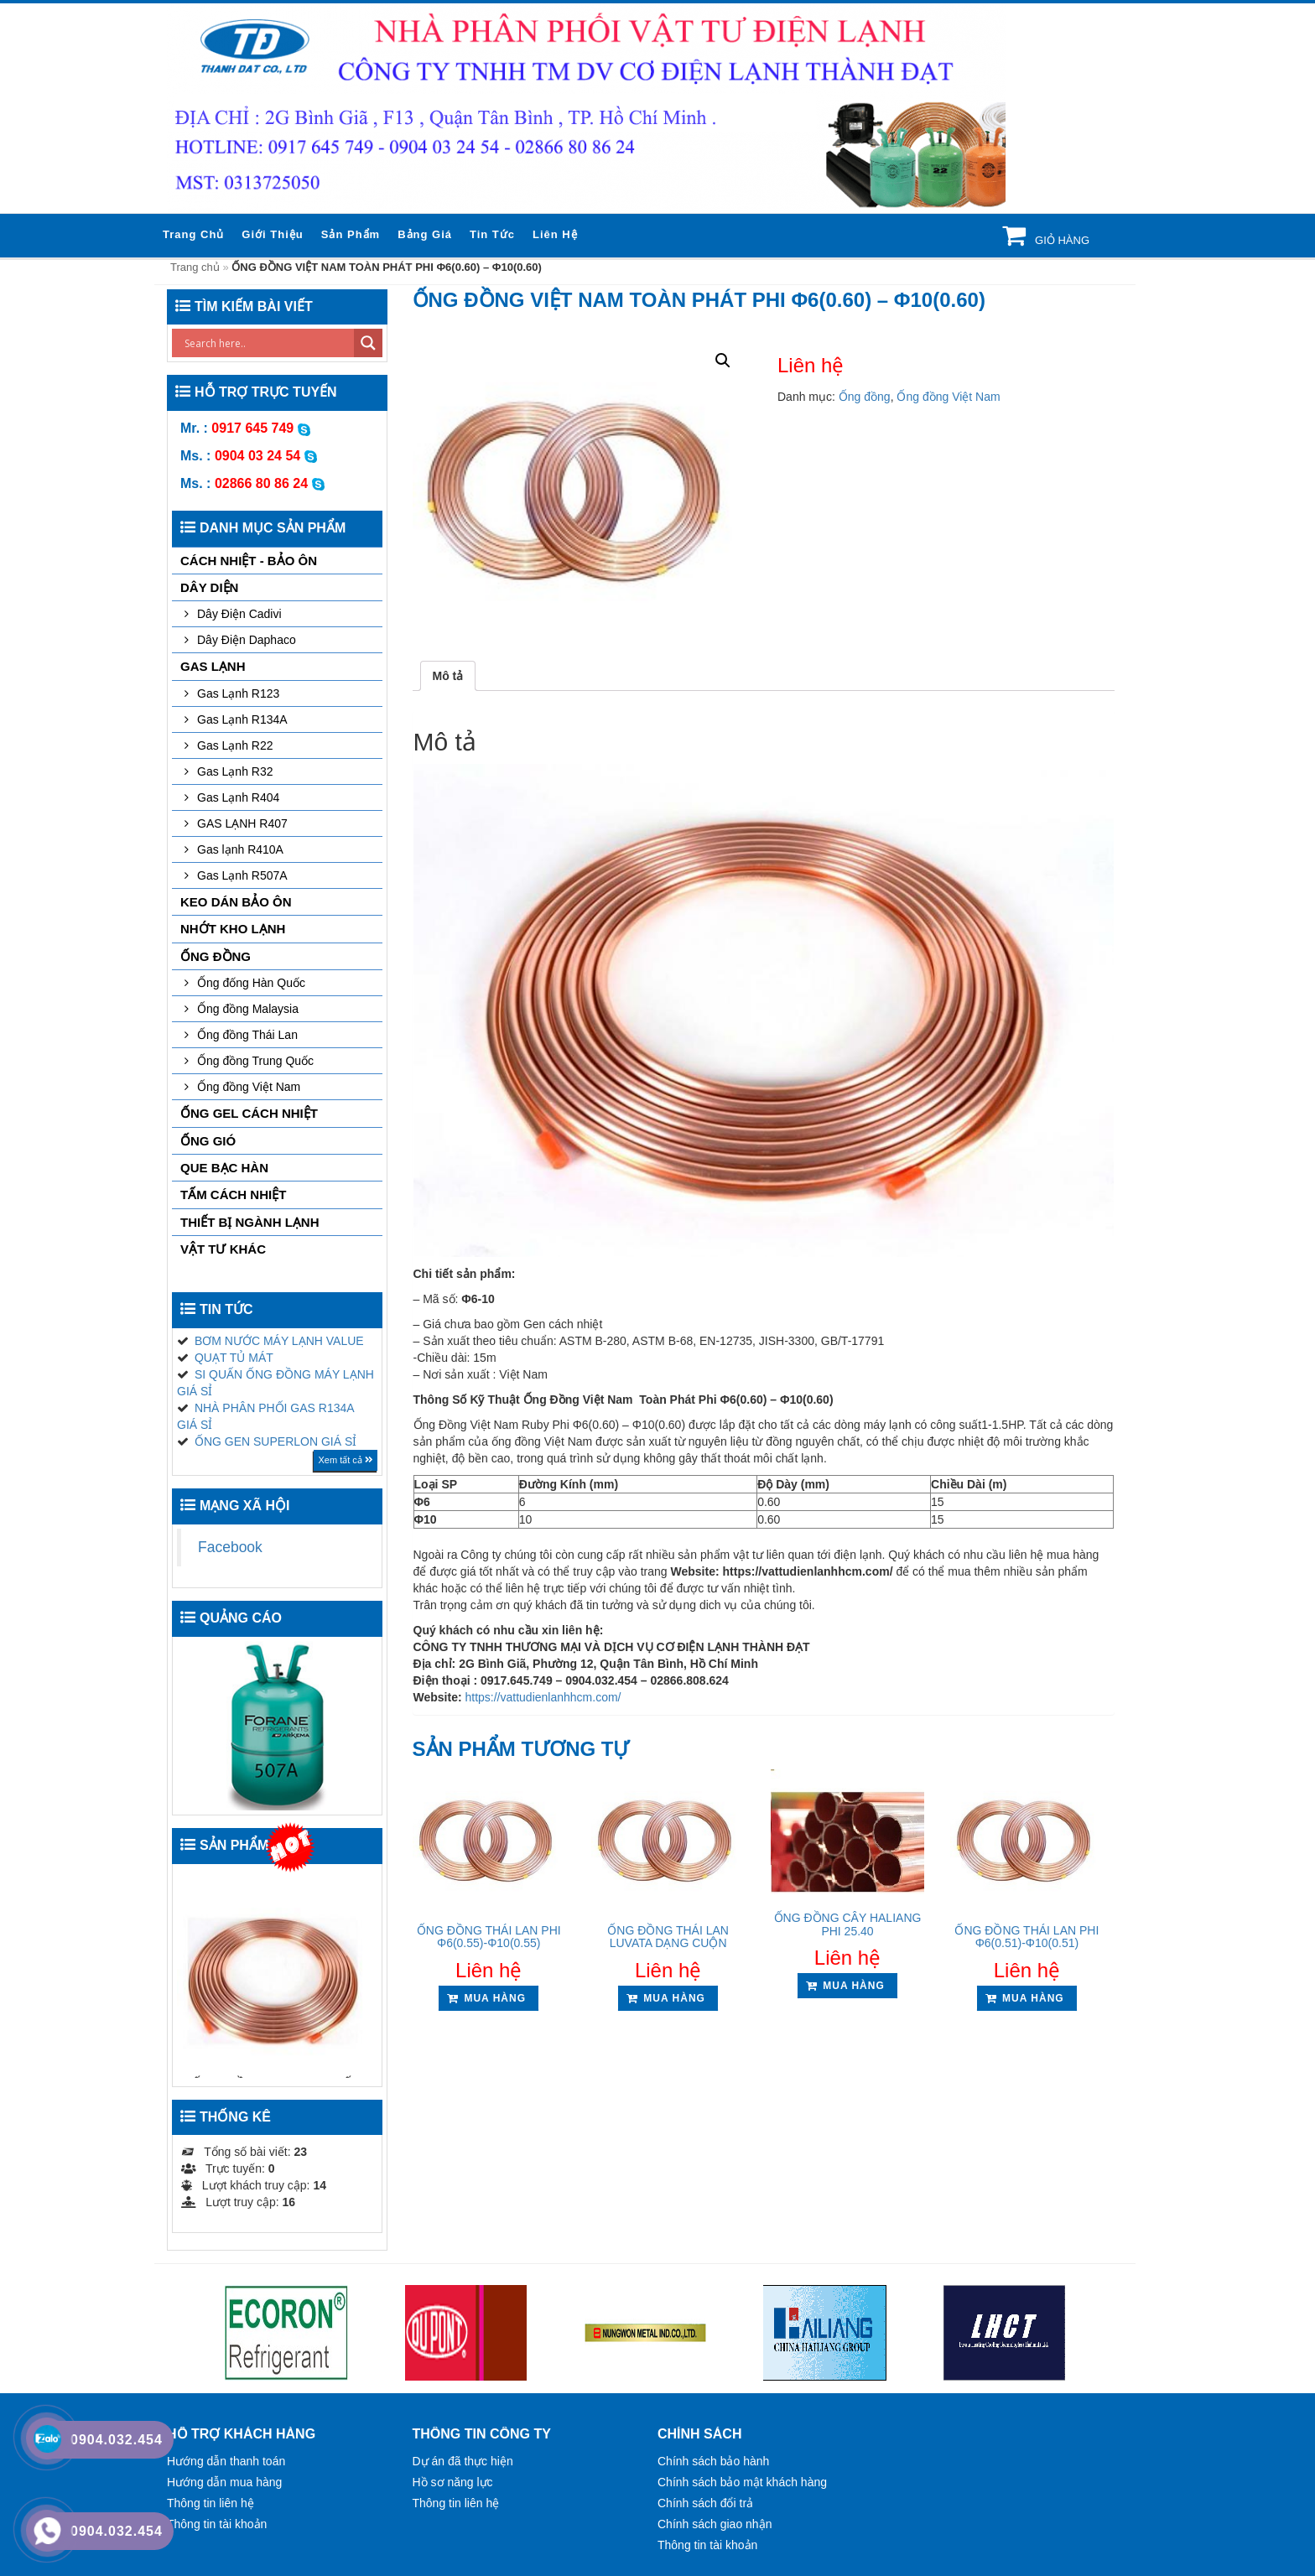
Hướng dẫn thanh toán (226, 2461)
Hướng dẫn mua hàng (224, 2482)
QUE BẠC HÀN (224, 1168)
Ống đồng (865, 396)
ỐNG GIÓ (208, 1141)
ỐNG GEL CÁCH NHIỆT (249, 1113)
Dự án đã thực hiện (463, 2461)
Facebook (230, 1547)
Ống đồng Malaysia (248, 1008)
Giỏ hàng (1060, 240)
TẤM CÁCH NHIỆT (233, 1194)
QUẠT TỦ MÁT (234, 1357)
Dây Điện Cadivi (239, 614)
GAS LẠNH (213, 666)
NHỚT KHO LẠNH (232, 929)
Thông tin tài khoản (217, 2524)
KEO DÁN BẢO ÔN (236, 902)
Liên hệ (555, 234)
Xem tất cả (345, 1460)
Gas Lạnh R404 (238, 797)
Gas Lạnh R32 (235, 771)
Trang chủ (193, 234)
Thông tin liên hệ (210, 2503)
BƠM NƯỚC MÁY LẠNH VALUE (279, 1341)
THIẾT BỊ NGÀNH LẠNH (250, 1222)
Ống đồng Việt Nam (948, 396)
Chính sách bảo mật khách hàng (742, 2482)
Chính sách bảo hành (713, 2461)
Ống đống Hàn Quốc (251, 982)
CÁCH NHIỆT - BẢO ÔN (248, 560)
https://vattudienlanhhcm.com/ (543, 1697)
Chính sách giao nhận (715, 2524)
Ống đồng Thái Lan (247, 1034)
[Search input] (267, 343)
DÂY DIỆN (209, 587)
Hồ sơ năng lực (453, 2482)
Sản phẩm (350, 234)
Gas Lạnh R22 (235, 745)
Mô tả (448, 676)
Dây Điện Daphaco (246, 640)
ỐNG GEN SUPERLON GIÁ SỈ (275, 1441)
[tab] (448, 676)
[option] (286, 2333)
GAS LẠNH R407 (242, 823)
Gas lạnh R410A (240, 849)
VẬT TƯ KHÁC (223, 1249)
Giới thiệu (272, 234)
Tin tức (492, 234)
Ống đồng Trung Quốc (255, 1060)
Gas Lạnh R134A (242, 719)
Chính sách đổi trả (705, 2503)
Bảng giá (425, 234)
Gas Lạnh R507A (242, 875)
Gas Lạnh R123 (238, 693)
